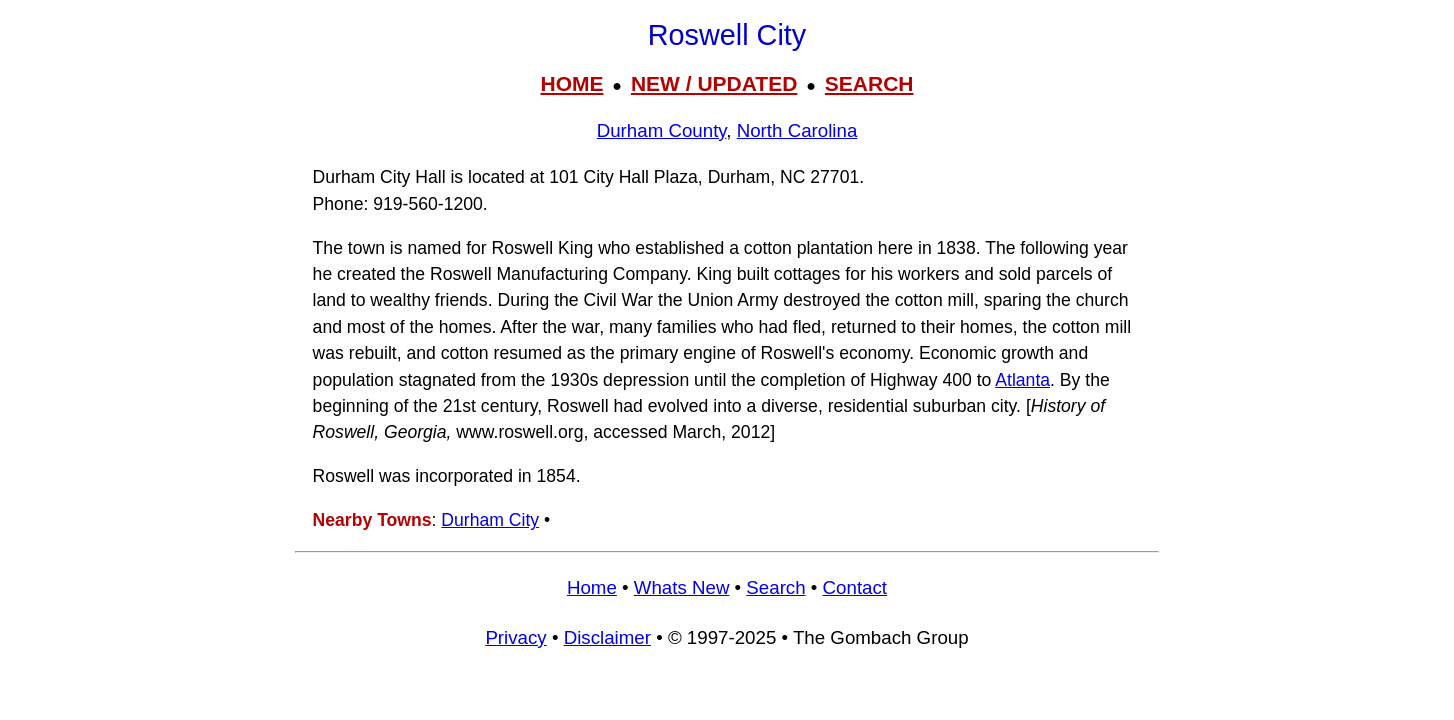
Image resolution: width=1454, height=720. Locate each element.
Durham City (490, 520)
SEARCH (869, 83)
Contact (855, 587)
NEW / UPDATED (714, 83)
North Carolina (797, 130)
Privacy (515, 637)
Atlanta (1022, 380)
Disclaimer (607, 637)
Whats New (682, 587)
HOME (571, 83)
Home (592, 587)
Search (775, 587)
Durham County (662, 130)
